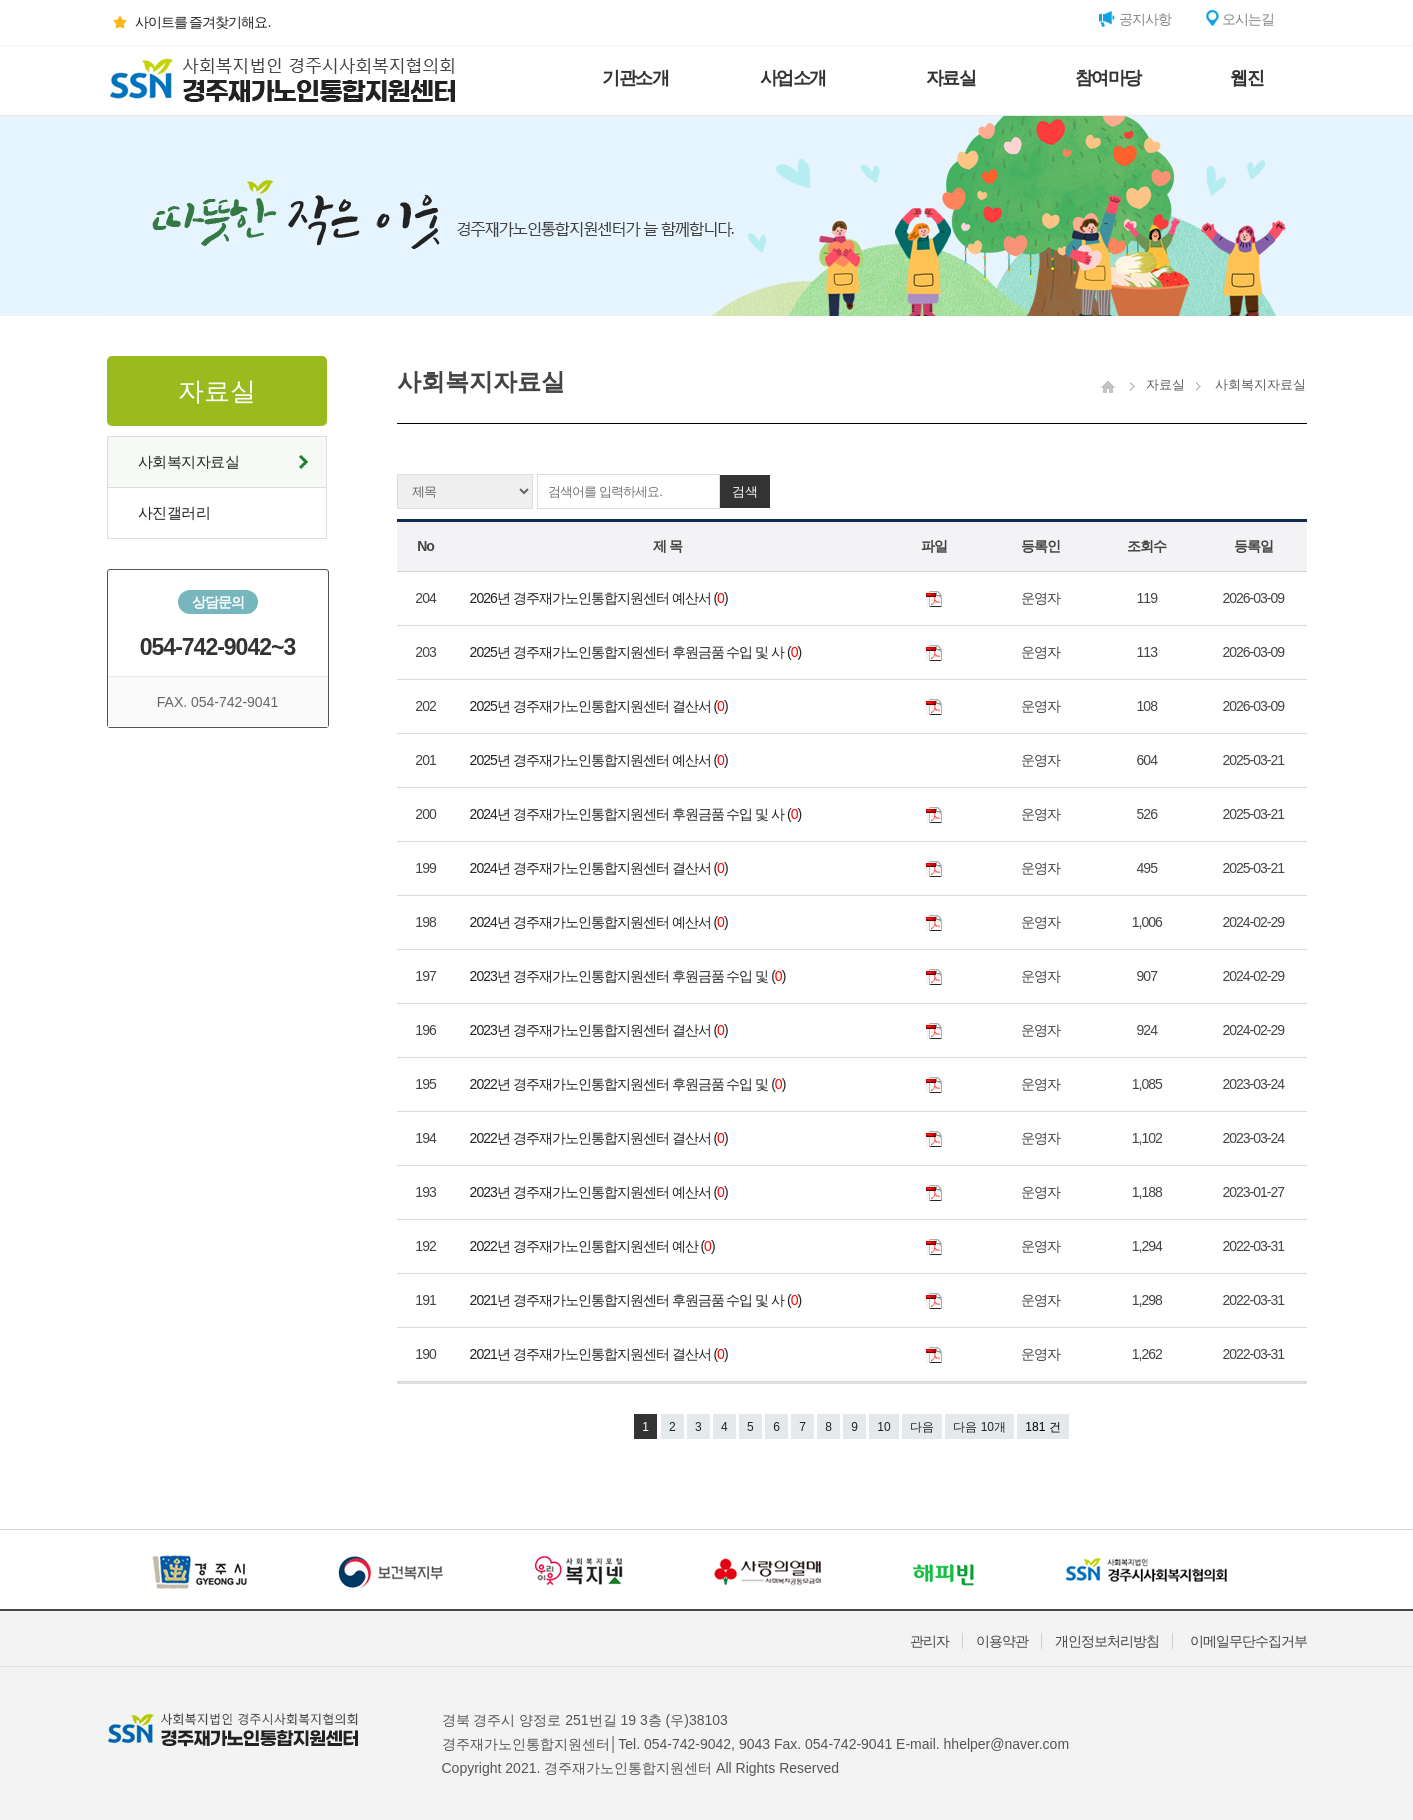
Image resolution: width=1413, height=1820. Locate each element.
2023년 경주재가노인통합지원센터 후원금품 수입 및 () (629, 976)
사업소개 (793, 78)
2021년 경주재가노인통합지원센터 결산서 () (600, 1354)
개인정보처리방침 (1107, 1641)
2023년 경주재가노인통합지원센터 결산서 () (600, 1030)
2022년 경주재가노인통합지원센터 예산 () (594, 1246)
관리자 (929, 1641)
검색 (745, 491)
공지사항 (1135, 19)
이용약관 (1002, 1641)
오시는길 (1239, 19)
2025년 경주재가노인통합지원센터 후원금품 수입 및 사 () (637, 652)
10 (883, 1427)
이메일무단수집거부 (1248, 1641)
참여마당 (1108, 78)
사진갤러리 (174, 512)
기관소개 (635, 78)
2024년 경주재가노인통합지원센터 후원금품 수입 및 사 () (637, 814)
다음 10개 (979, 1427)
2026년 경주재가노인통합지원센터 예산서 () (600, 598)
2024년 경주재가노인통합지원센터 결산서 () (600, 868)
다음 (922, 1427)
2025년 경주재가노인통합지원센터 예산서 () (600, 760)
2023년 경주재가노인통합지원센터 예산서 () (600, 1192)
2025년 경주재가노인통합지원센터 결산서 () (600, 706)
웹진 (1246, 78)
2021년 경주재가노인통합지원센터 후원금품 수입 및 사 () (637, 1300)
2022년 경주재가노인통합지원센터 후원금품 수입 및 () (629, 1084)
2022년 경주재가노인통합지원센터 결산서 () (600, 1138)
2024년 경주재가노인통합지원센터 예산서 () (600, 922)
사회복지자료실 (189, 461)
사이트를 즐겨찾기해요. (189, 22)
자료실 (951, 78)
